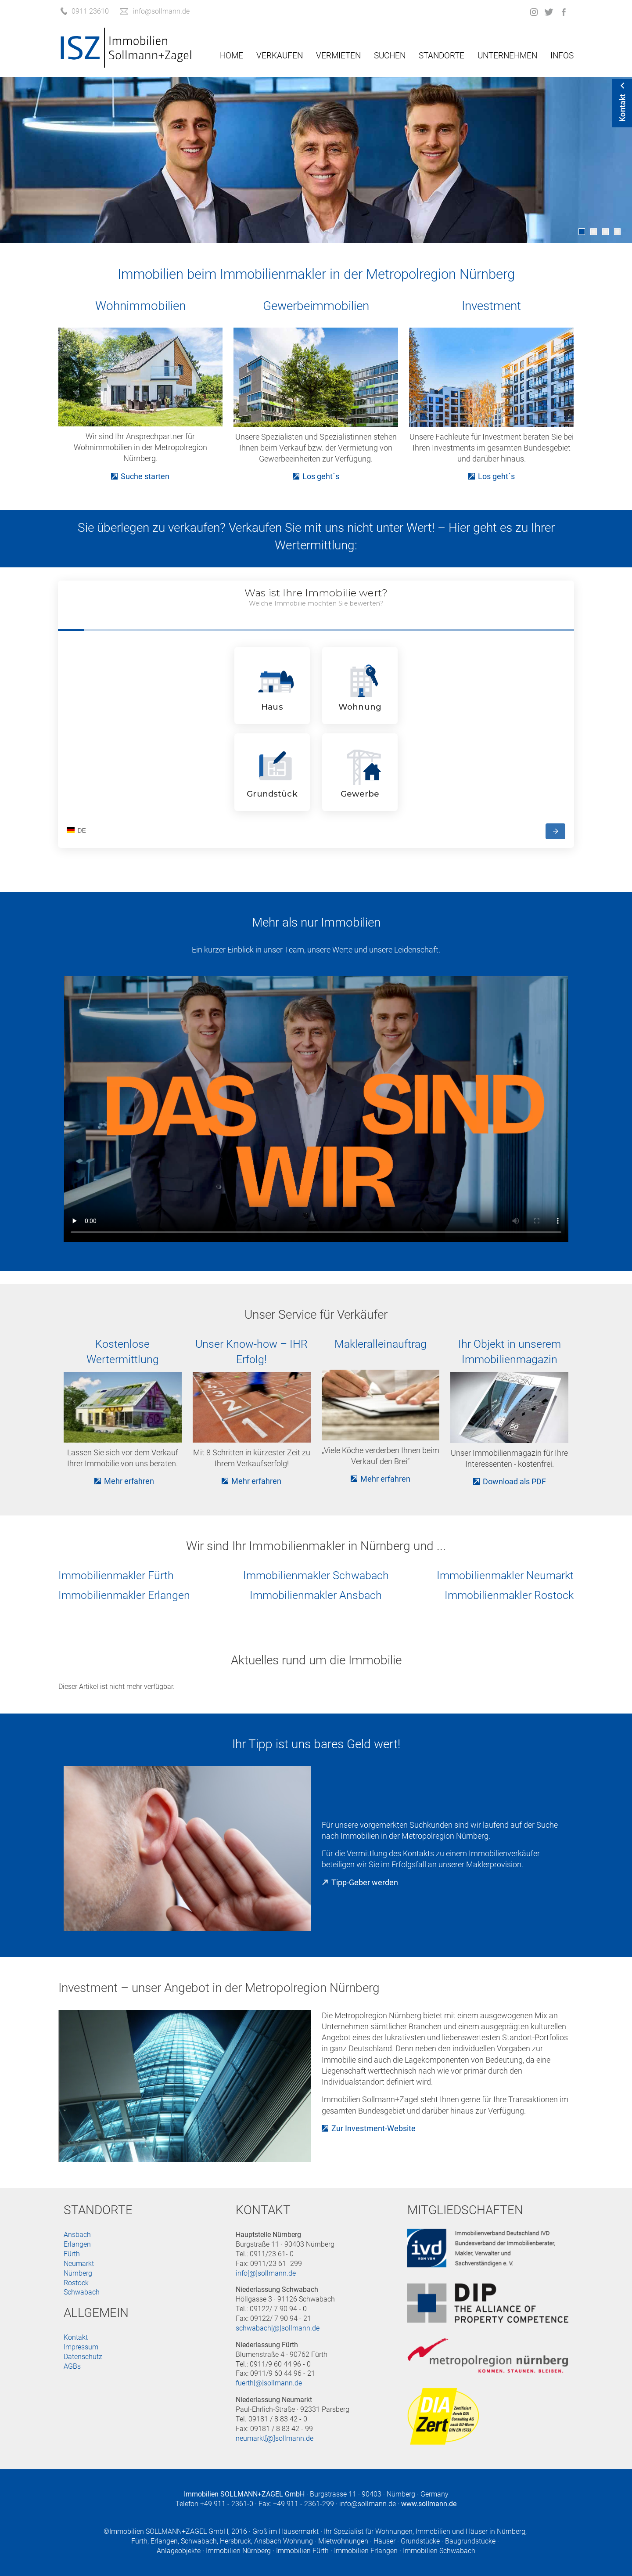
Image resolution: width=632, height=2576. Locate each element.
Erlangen (77, 2244)
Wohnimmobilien (140, 306)
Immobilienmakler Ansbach (316, 1595)
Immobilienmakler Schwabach (316, 1575)
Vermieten (338, 56)
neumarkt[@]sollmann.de (274, 2438)
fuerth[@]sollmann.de (269, 2383)
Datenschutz (83, 2356)
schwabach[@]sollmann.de (278, 2328)
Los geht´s (320, 476)
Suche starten (145, 476)
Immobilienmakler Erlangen (124, 1595)
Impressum (81, 2347)
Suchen (390, 56)
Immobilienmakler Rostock (509, 1595)
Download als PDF (514, 1481)
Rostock (76, 2283)
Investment (491, 306)
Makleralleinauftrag (380, 1344)
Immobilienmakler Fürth (116, 1575)
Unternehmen (507, 56)
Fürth (72, 2254)
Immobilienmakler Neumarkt (505, 1575)
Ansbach (77, 2234)
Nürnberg (78, 2273)
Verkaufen (279, 56)
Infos (562, 56)
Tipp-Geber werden (364, 1882)
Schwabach (82, 2292)
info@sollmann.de (367, 2504)
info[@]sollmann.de (266, 2273)
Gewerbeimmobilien (316, 306)
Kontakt (76, 2337)
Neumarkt (79, 2263)
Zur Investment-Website (373, 2128)
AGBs (72, 2366)
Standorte (441, 56)
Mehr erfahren (129, 1481)
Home (231, 56)
